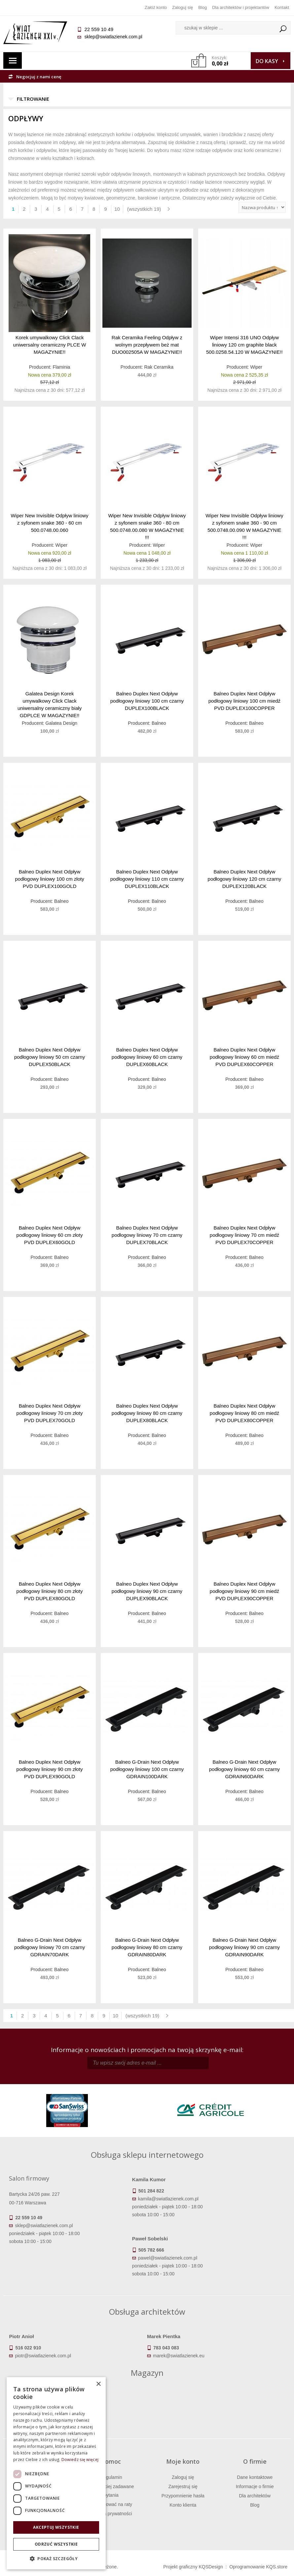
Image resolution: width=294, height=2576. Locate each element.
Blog (202, 7)
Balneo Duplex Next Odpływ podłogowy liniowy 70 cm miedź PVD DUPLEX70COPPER (244, 1235)
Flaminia (61, 367)
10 (117, 209)
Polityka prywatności (111, 2513)
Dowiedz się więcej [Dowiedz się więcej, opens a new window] (79, 2459)
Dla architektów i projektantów (240, 7)
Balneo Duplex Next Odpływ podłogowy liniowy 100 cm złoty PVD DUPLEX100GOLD (49, 879)
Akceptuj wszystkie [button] (56, 2527)
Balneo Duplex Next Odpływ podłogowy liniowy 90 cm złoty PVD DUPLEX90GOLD (50, 1769)
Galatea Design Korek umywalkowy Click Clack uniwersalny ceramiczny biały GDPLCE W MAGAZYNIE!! (50, 704)
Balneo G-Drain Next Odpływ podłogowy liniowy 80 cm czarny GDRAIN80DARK (147, 1947)
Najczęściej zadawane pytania (111, 2491)
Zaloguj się (182, 7)
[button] (56, 2559)
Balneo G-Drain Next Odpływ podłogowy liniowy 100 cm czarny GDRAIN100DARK (147, 1769)
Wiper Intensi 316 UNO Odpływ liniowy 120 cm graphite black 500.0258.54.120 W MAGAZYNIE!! (244, 345)
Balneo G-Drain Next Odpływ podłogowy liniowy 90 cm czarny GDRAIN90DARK (244, 1947)
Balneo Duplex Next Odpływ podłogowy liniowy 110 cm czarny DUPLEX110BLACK (147, 879)
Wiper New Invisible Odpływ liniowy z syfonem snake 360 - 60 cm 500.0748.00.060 (50, 523)
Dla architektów (255, 2495)
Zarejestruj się (183, 2486)
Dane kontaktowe (255, 2477)
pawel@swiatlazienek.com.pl (167, 2258)
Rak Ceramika (158, 367)
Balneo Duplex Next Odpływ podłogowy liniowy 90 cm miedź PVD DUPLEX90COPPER (244, 1591)
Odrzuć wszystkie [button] (56, 2544)
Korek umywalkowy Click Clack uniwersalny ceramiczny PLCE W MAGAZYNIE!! (49, 345)
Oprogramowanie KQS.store (258, 2566)
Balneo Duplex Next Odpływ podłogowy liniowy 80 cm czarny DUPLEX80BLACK (147, 1413)
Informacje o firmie (255, 2486)
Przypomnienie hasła (183, 2495)
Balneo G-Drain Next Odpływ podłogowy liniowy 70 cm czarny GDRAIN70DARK (49, 1947)
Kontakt (282, 7)
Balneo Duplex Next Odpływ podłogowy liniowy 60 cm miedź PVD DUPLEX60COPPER (244, 1057)
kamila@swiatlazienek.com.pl (168, 2198)
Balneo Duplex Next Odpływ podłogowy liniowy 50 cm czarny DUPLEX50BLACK (49, 1057)
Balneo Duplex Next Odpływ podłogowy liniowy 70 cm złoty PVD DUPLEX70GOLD (50, 1413)
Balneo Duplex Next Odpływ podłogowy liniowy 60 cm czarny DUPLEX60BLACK (147, 1057)
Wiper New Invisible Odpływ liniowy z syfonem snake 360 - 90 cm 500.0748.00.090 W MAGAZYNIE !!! (244, 526)
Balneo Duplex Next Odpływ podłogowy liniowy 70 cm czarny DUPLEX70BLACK (147, 1235)
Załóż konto (156, 7)
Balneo (159, 723)
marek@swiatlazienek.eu (178, 2355)
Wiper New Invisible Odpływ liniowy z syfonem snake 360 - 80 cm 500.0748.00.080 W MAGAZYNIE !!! (147, 526)
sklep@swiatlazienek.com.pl (113, 36)
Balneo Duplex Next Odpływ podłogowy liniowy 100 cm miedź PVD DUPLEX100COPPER (244, 701)
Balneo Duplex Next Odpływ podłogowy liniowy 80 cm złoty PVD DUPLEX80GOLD (50, 1591)
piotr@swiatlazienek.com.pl (43, 2355)
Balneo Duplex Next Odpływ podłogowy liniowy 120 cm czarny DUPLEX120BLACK (244, 879)
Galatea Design (62, 723)
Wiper (256, 367)
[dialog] (56, 2473)
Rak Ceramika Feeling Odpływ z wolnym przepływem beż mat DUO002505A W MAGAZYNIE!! (147, 345)
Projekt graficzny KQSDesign (193, 2566)
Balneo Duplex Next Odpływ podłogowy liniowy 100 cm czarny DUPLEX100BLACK (147, 701)
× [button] (98, 2384)
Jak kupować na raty (111, 2504)
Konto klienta (182, 2505)
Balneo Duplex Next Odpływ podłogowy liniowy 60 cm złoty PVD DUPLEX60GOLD (50, 1235)
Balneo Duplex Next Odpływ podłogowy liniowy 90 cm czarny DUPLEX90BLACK (147, 1591)
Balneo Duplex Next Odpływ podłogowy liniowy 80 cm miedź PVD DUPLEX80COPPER (244, 1413)
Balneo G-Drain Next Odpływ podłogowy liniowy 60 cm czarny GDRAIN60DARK (244, 1769)
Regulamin (111, 2477)
